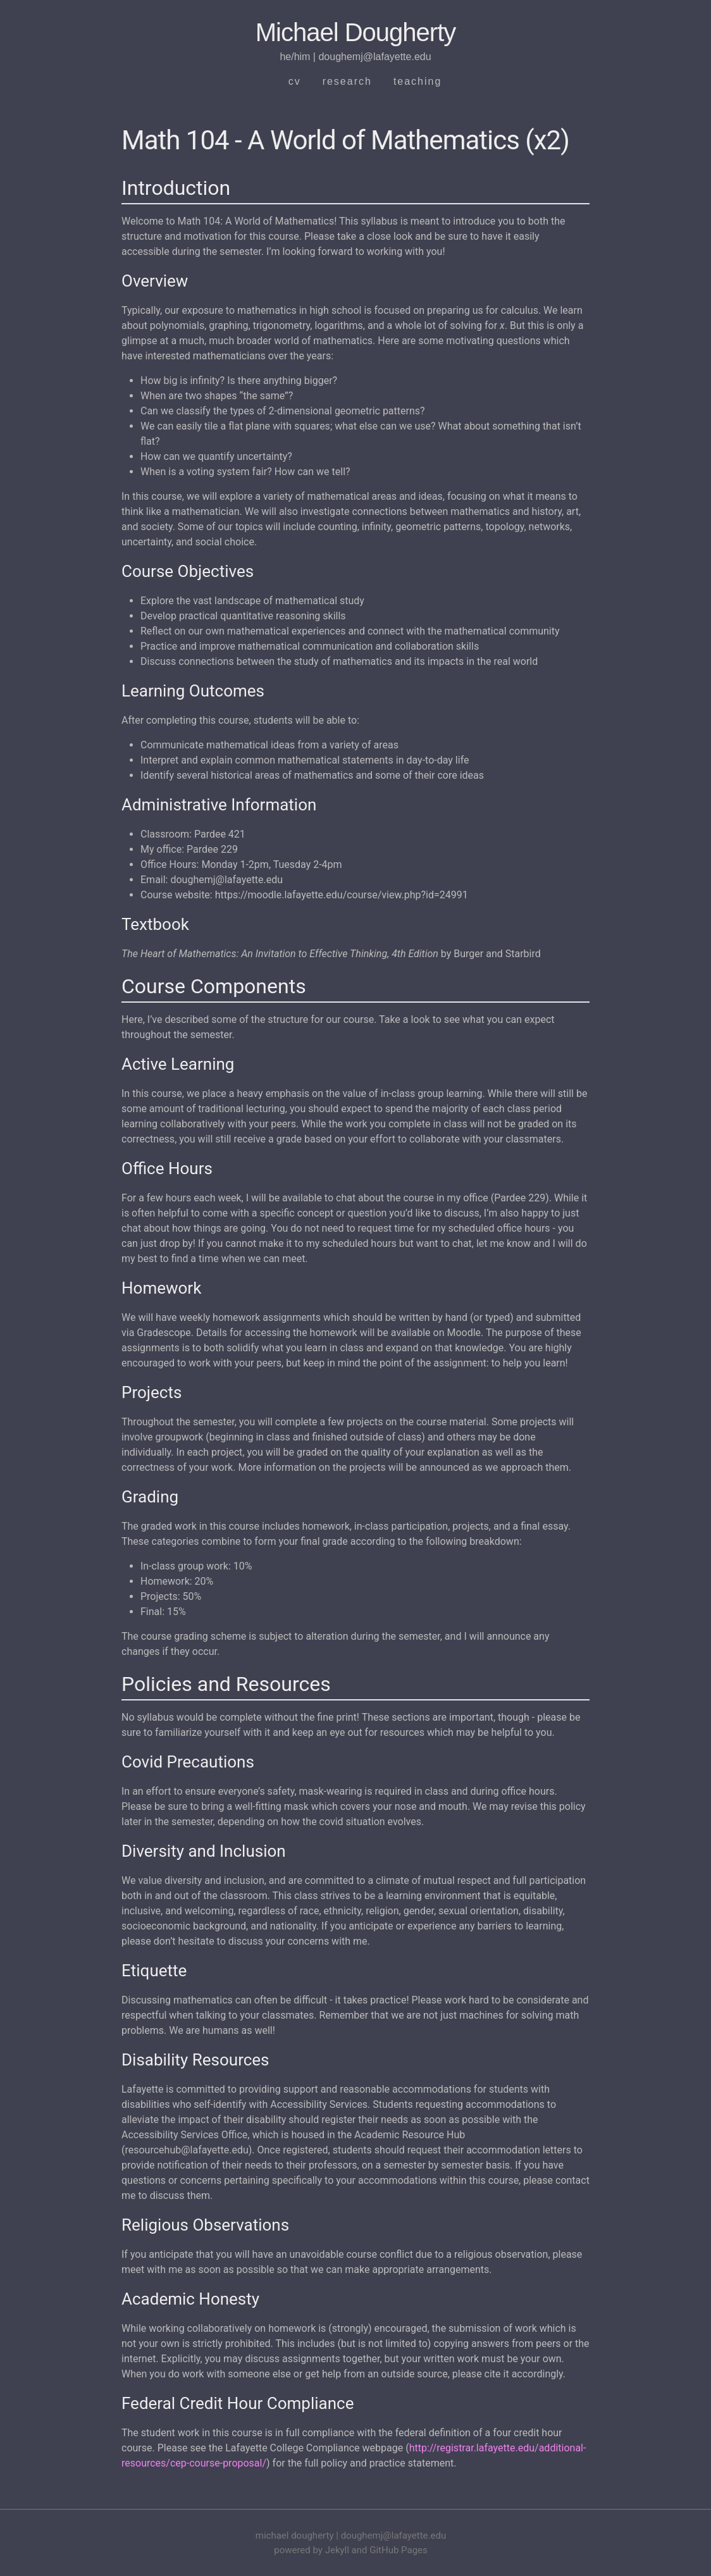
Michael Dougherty (356, 32)
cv (294, 81)
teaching (417, 81)
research (347, 81)
